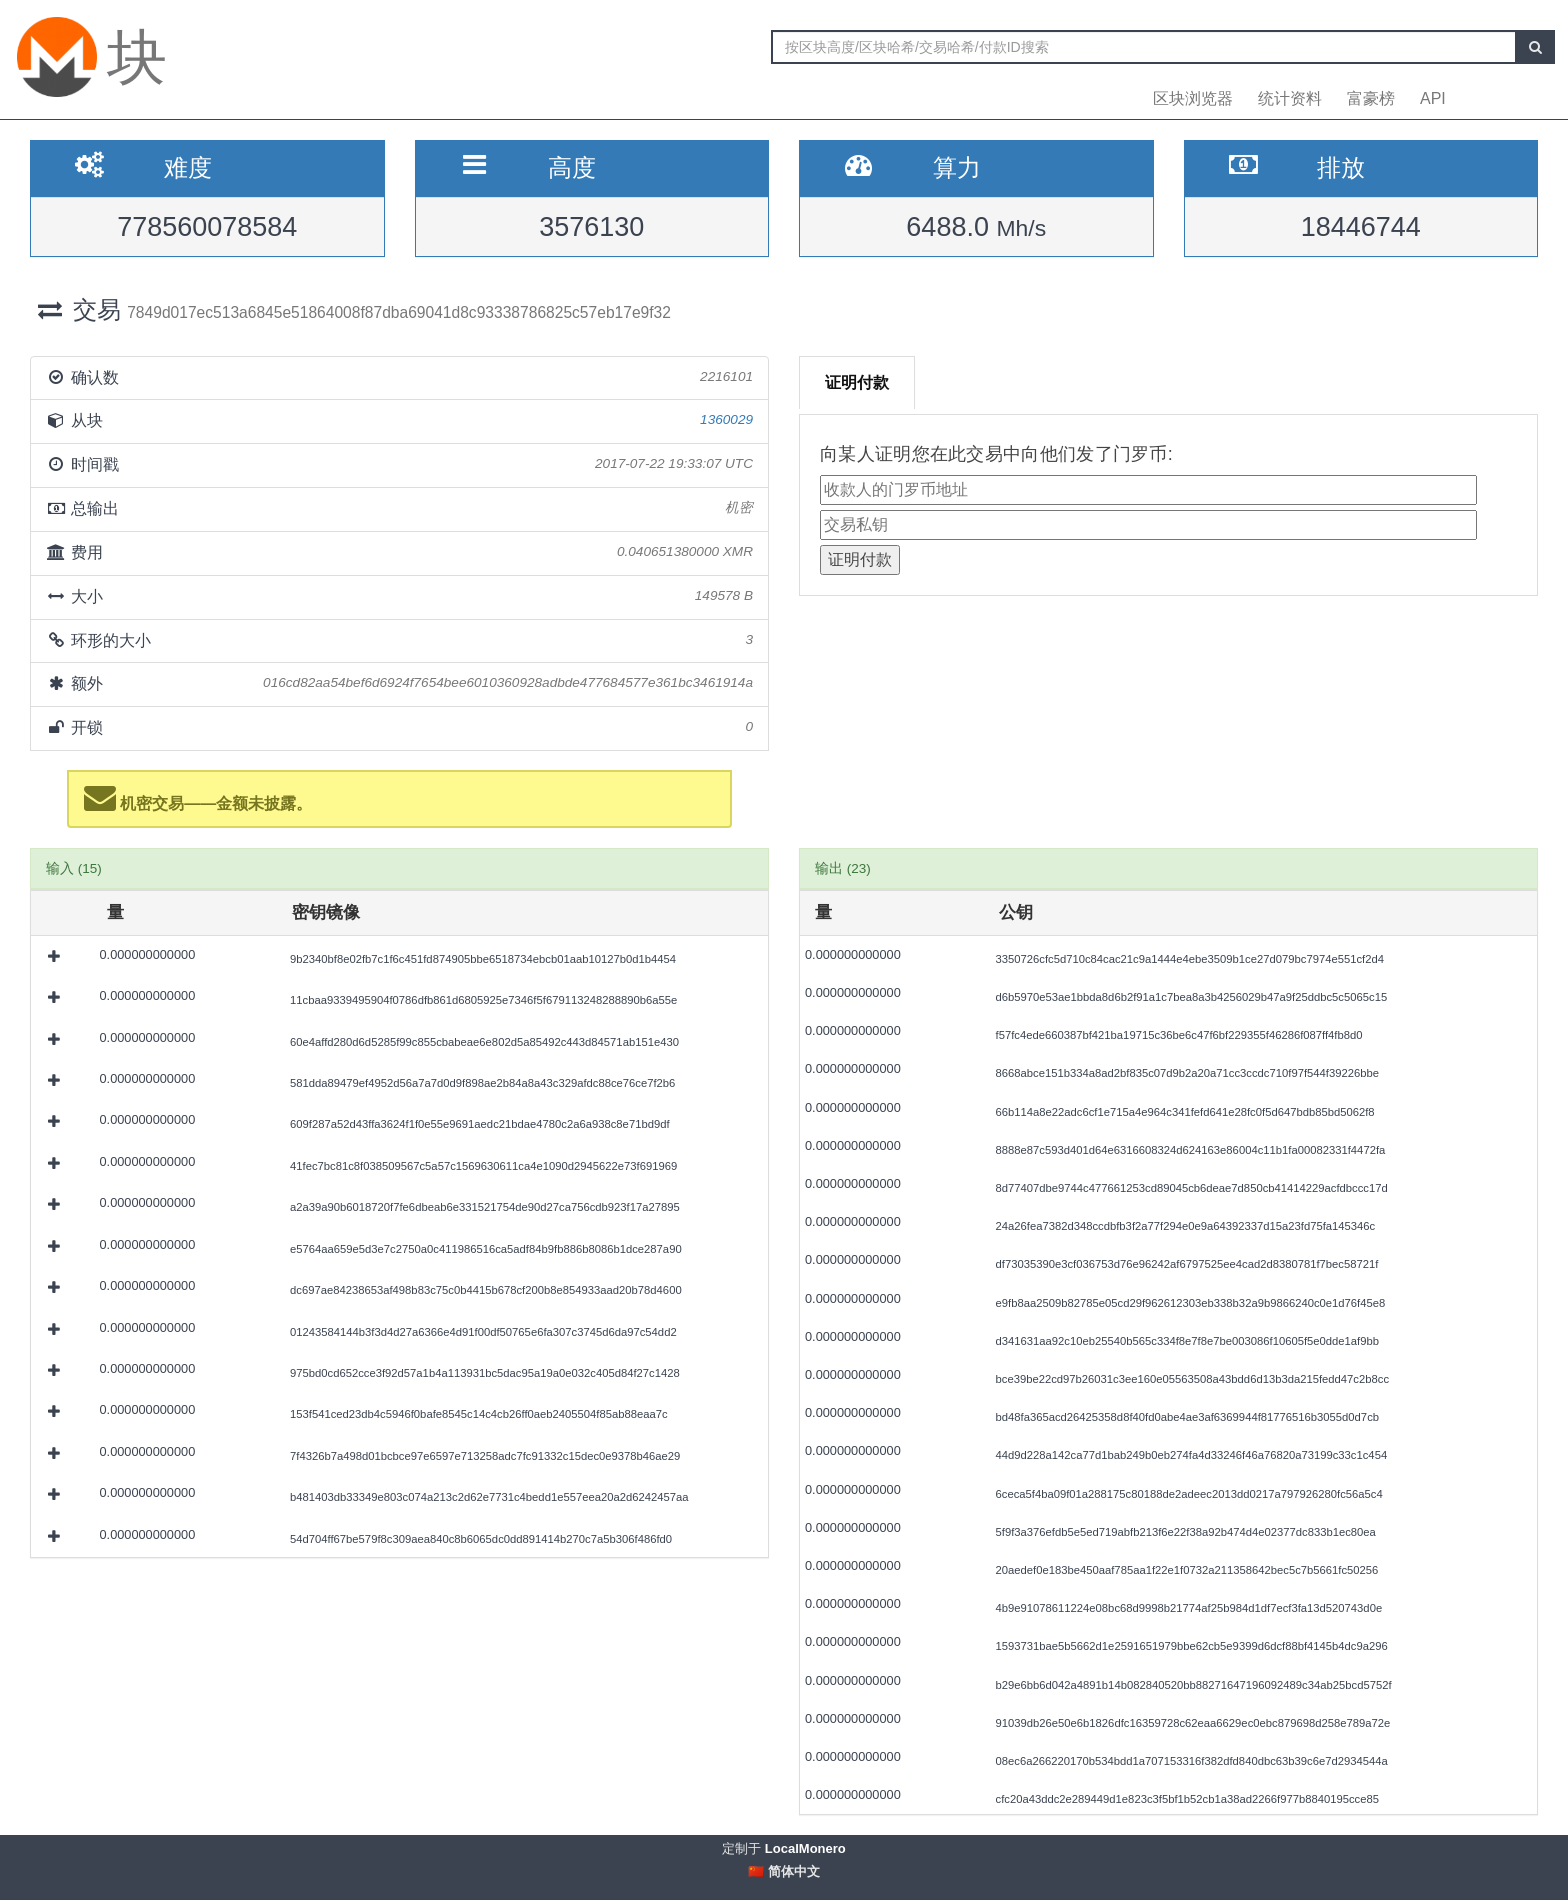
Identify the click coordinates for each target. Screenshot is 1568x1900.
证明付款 (857, 382)
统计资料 (1290, 98)
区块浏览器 (1193, 98)
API (1433, 98)
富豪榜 (1371, 98)
